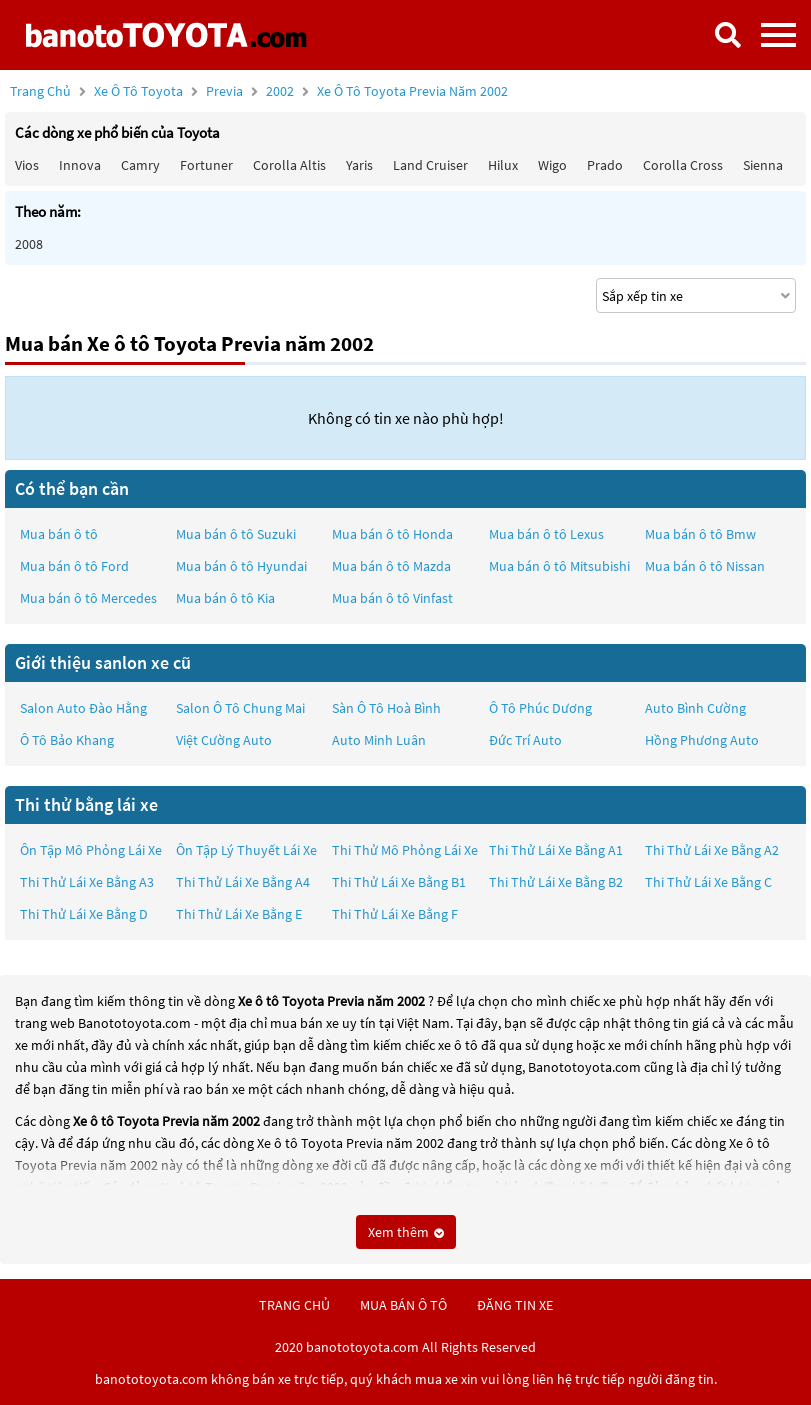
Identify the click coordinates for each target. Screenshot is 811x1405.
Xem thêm (406, 1232)
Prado (605, 165)
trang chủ (294, 1305)
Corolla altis (289, 165)
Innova (80, 165)
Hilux (503, 165)
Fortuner (206, 165)
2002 (387, 91)
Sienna (763, 165)
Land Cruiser (430, 165)
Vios (27, 165)
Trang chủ (40, 91)
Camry (140, 165)
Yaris (359, 165)
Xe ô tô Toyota (138, 91)
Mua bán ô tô (59, 534)
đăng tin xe (515, 1305)
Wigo (552, 165)
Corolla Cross (683, 165)
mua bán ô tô (403, 1305)
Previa (226, 91)
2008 (29, 244)
